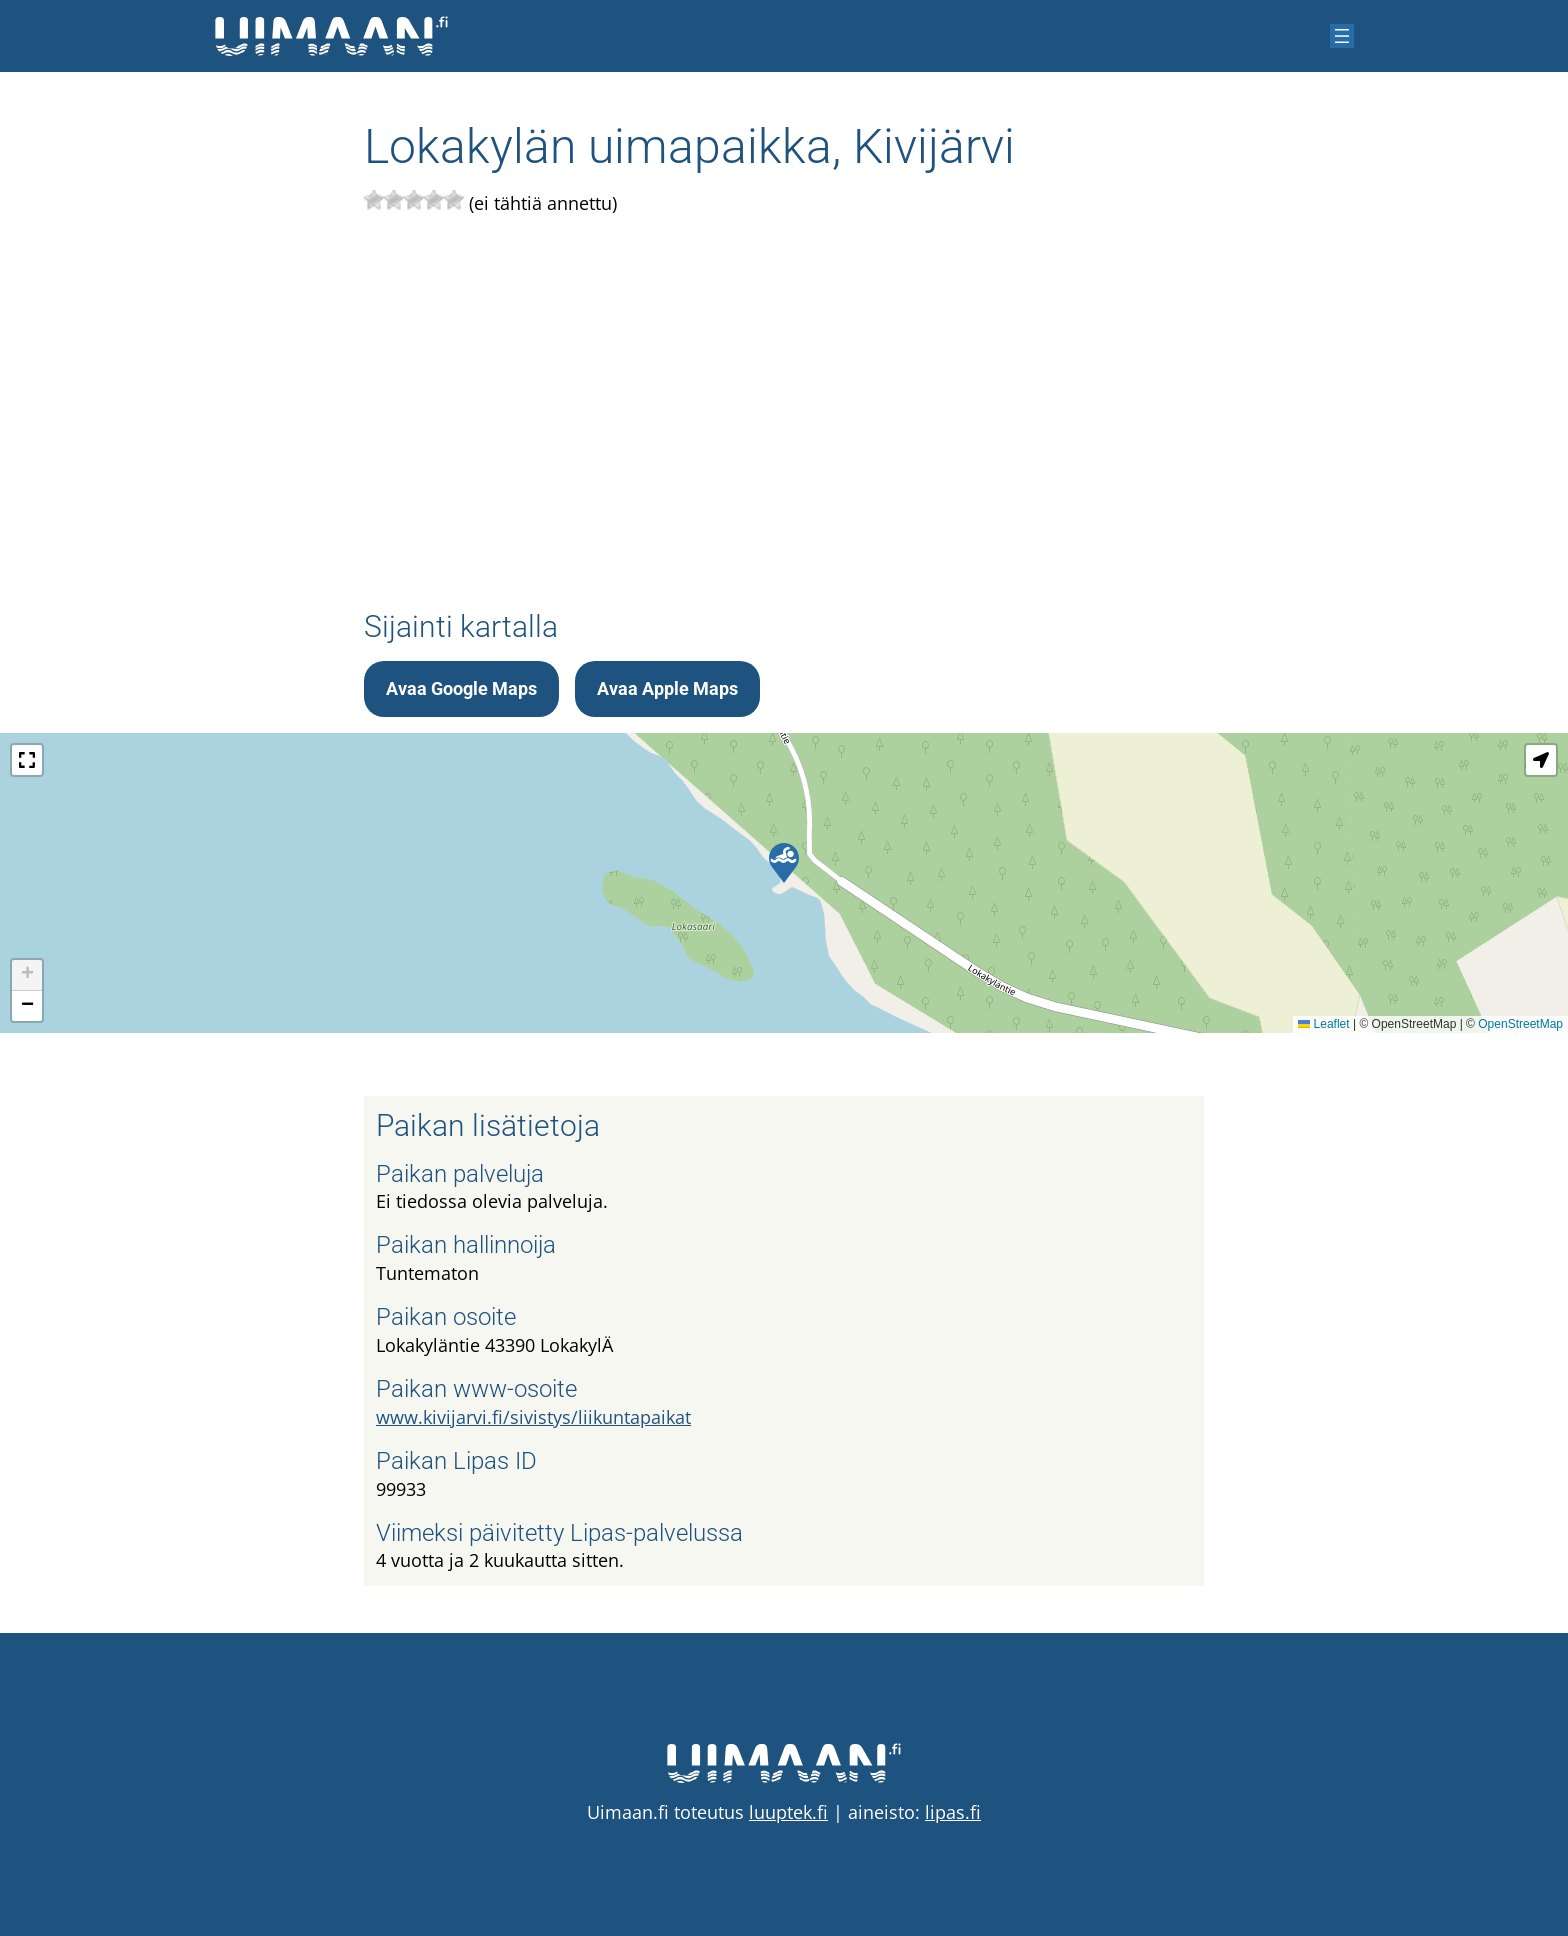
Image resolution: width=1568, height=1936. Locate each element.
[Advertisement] (784, 406)
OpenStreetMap (1520, 1024)
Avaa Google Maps (461, 688)
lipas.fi (953, 1812)
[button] (784, 863)
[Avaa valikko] (1342, 36)
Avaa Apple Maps (667, 688)
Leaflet (1323, 1024)
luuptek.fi (788, 1812)
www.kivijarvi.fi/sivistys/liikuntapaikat (533, 1417)
